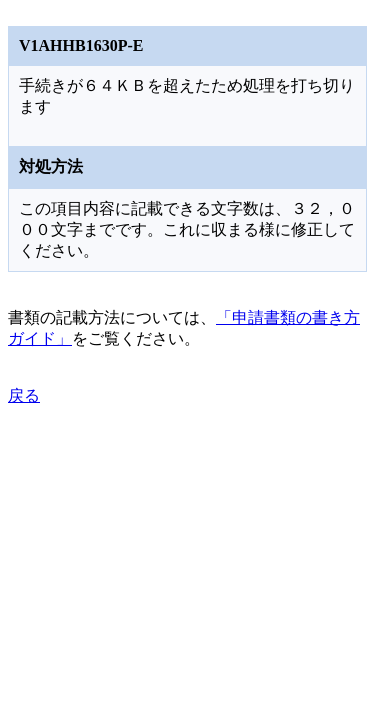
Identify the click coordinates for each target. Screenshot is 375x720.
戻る (24, 395)
